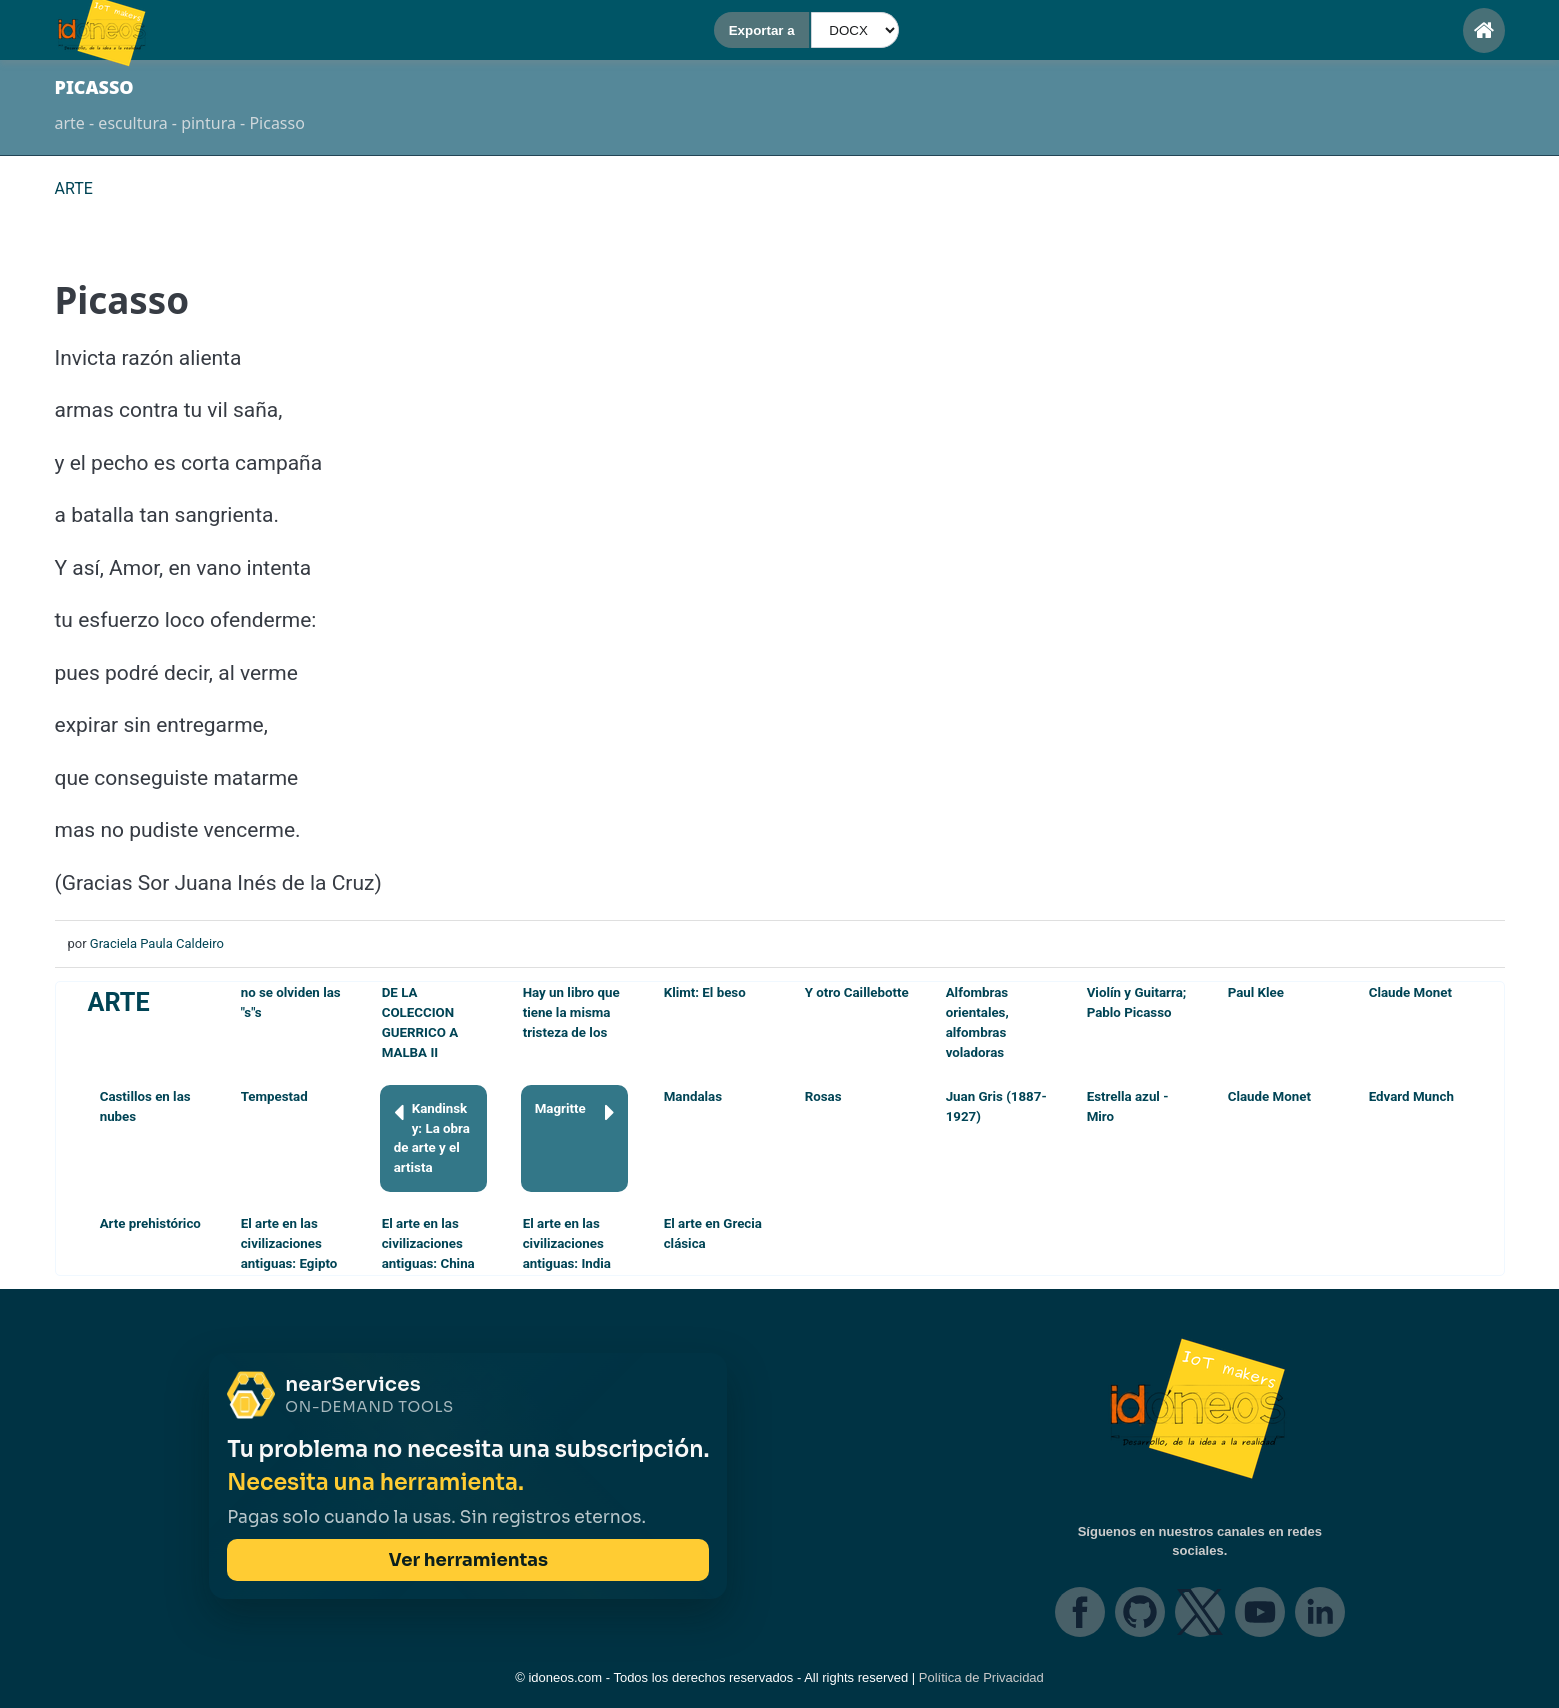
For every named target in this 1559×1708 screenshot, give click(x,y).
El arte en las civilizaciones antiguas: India (567, 1243)
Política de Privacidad (981, 1677)
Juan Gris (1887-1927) (996, 1106)
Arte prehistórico (150, 1223)
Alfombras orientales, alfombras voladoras (977, 1022)
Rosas (823, 1096)
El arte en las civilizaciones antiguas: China (428, 1243)
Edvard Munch (1411, 1096)
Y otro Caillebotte (857, 992)
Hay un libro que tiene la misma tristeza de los (571, 1012)
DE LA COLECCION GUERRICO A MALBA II (420, 1022)
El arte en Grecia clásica (713, 1233)
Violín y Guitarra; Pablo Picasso (1137, 1002)
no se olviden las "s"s (291, 1002)
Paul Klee (1256, 992)
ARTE (119, 1002)
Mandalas (693, 1096)
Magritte (575, 1112)
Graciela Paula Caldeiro (157, 943)
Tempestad (274, 1096)
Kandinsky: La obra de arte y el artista (432, 1137)
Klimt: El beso (705, 992)
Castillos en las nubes (145, 1106)
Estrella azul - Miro (1128, 1106)
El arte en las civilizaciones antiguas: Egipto (289, 1243)
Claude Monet (1410, 992)
